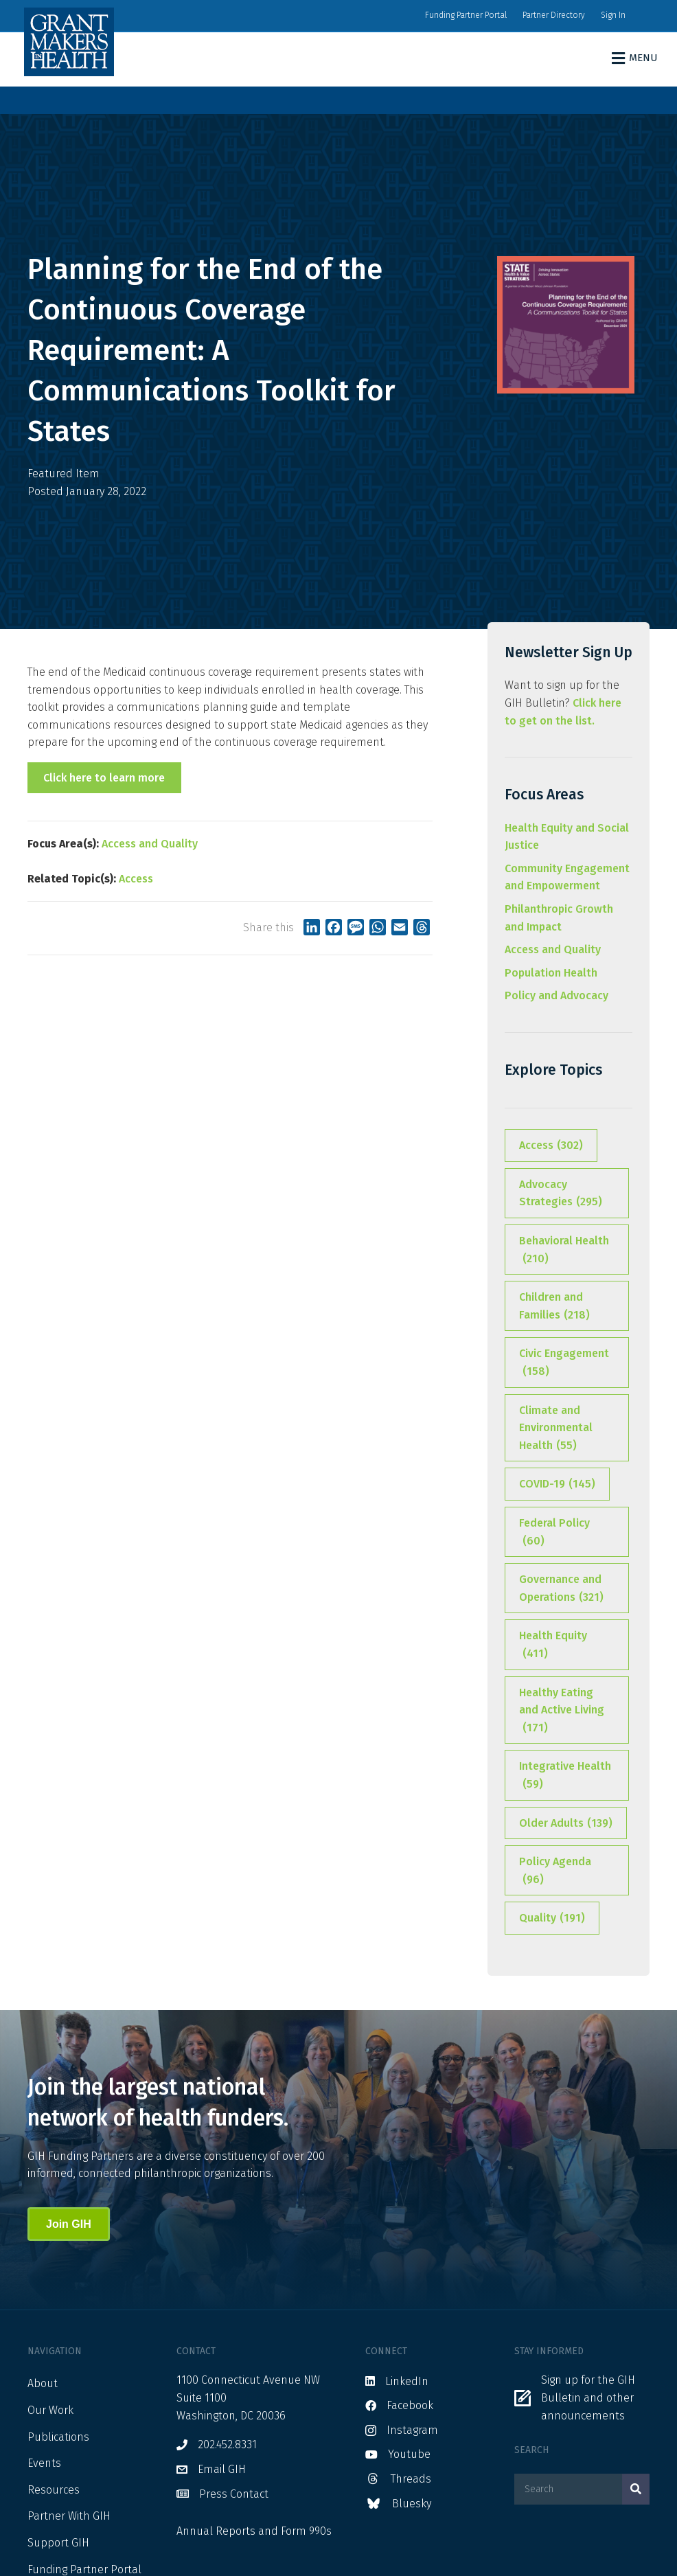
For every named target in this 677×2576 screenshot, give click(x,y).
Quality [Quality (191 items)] (552, 1918)
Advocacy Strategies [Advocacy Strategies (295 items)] (560, 1194)
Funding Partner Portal (466, 15)
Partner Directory (554, 15)
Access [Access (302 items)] (551, 1145)
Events (44, 2463)
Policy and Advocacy (556, 995)
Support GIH (58, 2542)
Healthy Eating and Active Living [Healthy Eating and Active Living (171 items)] (561, 1711)
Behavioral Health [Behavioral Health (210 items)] (564, 1250)
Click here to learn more (104, 777)
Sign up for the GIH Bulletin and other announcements (588, 2397)
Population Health (551, 972)
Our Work (50, 2410)
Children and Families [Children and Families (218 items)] (554, 1306)
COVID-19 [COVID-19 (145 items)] (557, 1484)
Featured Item (63, 473)
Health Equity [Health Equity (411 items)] (553, 1645)
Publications (58, 2436)
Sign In (613, 15)
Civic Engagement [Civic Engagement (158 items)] (564, 1363)
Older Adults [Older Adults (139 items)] (565, 1823)
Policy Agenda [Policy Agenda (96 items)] (555, 1871)
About (42, 2383)
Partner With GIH (69, 2515)
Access (136, 878)
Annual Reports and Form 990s (254, 2531)
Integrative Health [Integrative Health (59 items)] (565, 1775)
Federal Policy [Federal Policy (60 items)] (554, 1532)
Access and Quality (150, 843)
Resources (53, 2489)
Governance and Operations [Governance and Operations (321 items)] (561, 1589)
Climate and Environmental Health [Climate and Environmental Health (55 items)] (556, 1429)
